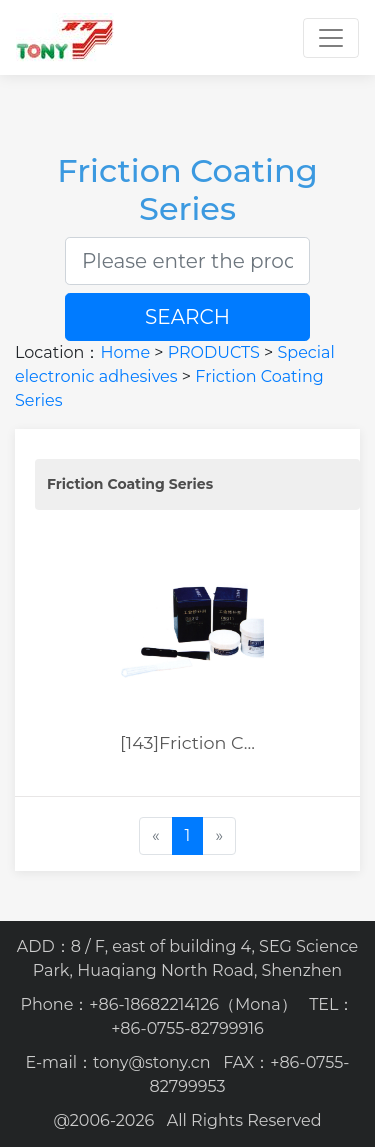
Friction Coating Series (130, 484)
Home (125, 352)
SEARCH (187, 317)
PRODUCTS (214, 352)
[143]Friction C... (187, 742)
